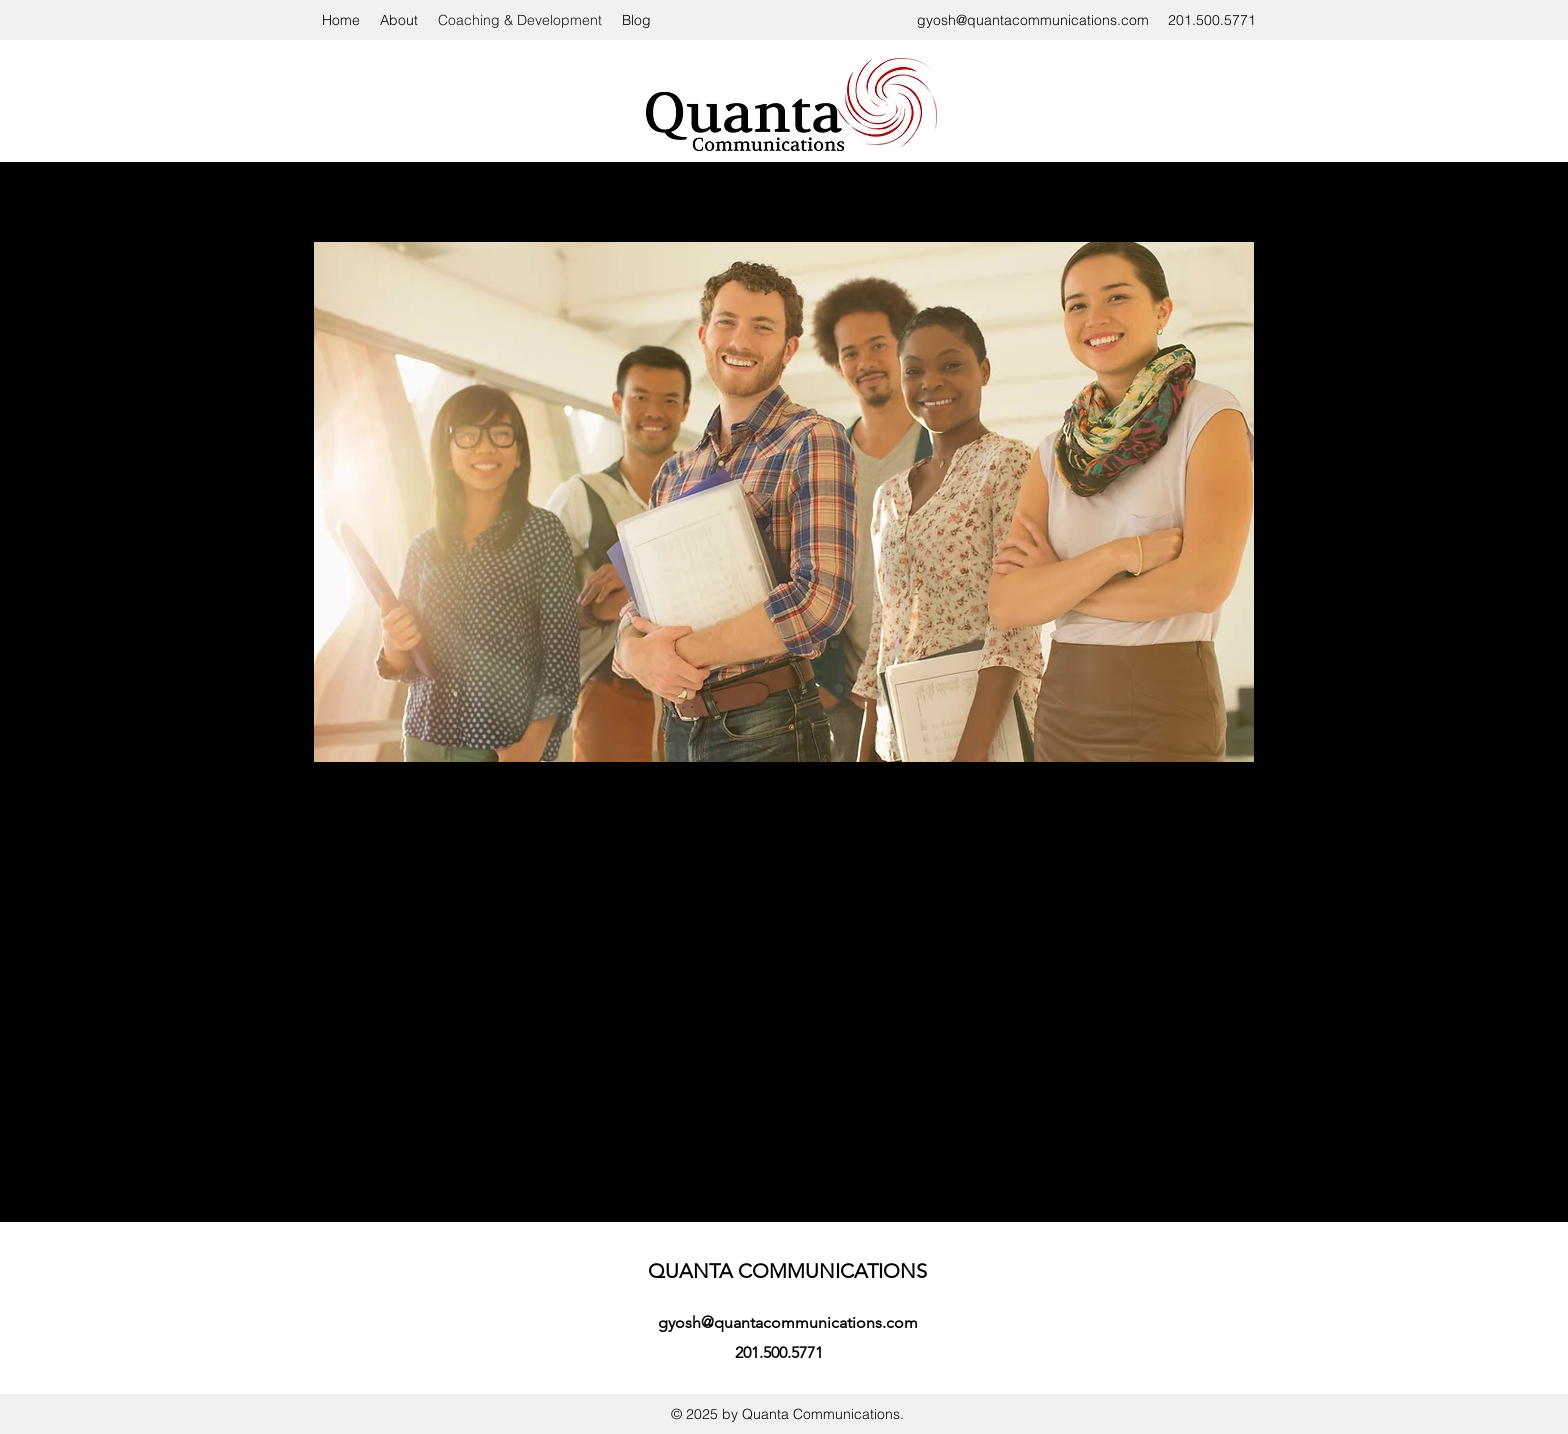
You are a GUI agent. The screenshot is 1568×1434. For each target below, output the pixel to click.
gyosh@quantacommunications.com (1033, 20)
